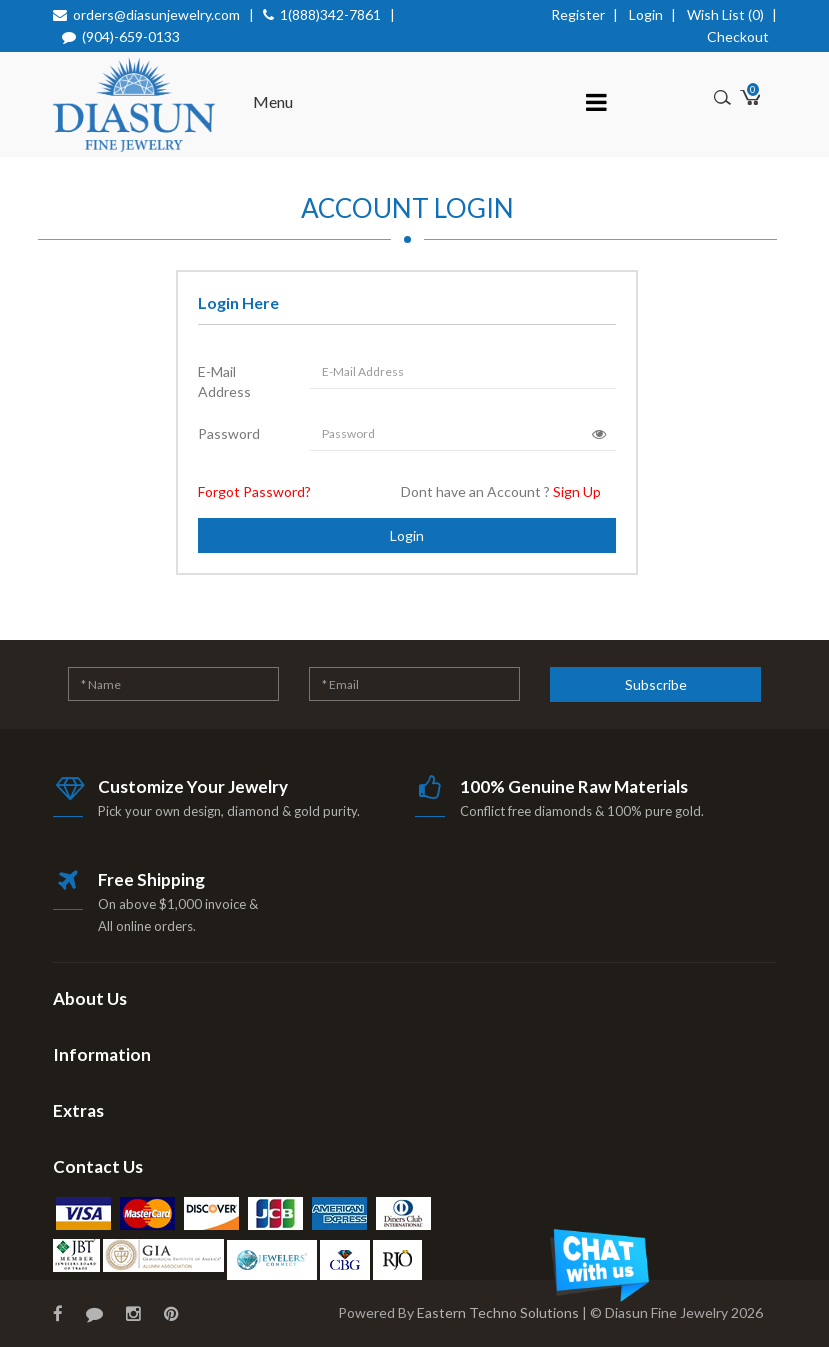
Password (229, 433)
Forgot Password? (254, 491)
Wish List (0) (725, 14)
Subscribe (656, 684)
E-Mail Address (224, 381)
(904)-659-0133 (131, 36)
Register (578, 14)
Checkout (738, 36)
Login (646, 14)
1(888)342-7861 (330, 14)
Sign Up (577, 491)
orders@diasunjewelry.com (156, 14)
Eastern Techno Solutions (498, 1312)
